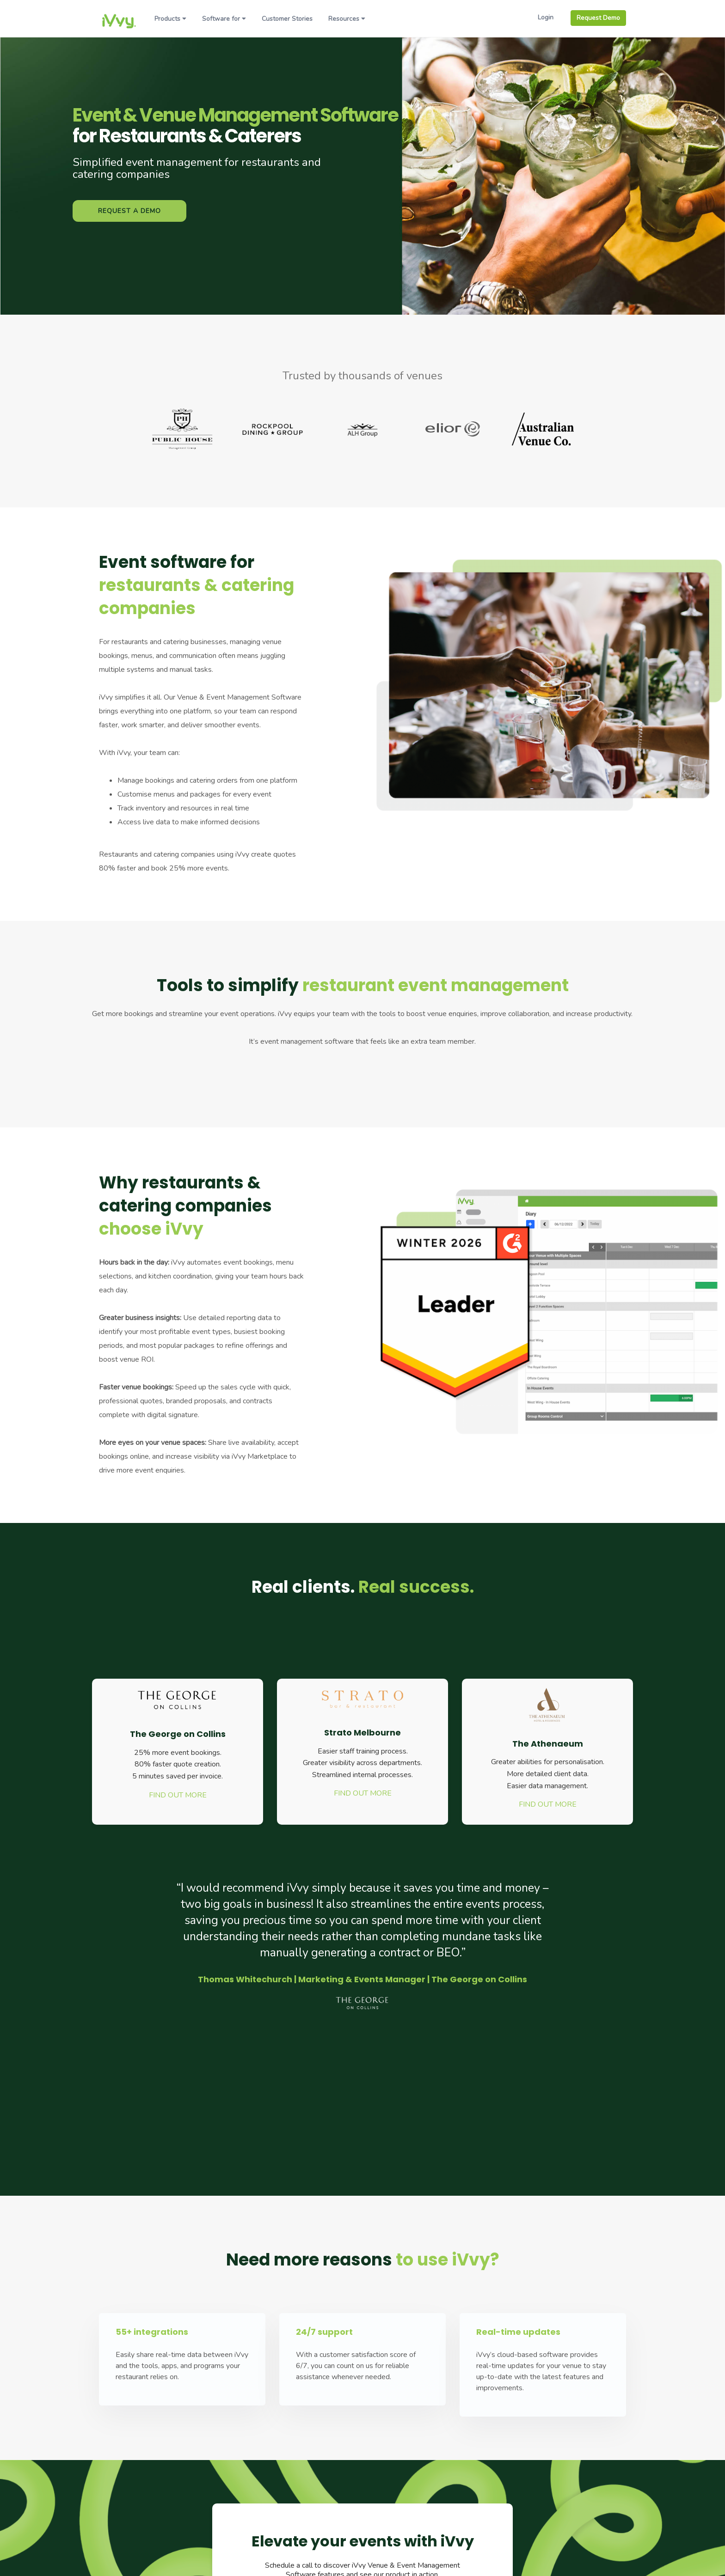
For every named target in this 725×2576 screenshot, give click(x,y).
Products (170, 18)
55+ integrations (152, 2332)
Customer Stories (287, 18)
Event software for (196, 585)
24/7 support (324, 2332)
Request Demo (598, 17)
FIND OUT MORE (178, 1795)
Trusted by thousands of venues (362, 376)
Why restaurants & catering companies (185, 1206)
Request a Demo (129, 211)
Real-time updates (518, 2332)
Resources (346, 18)
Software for (224, 18)
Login (545, 17)
